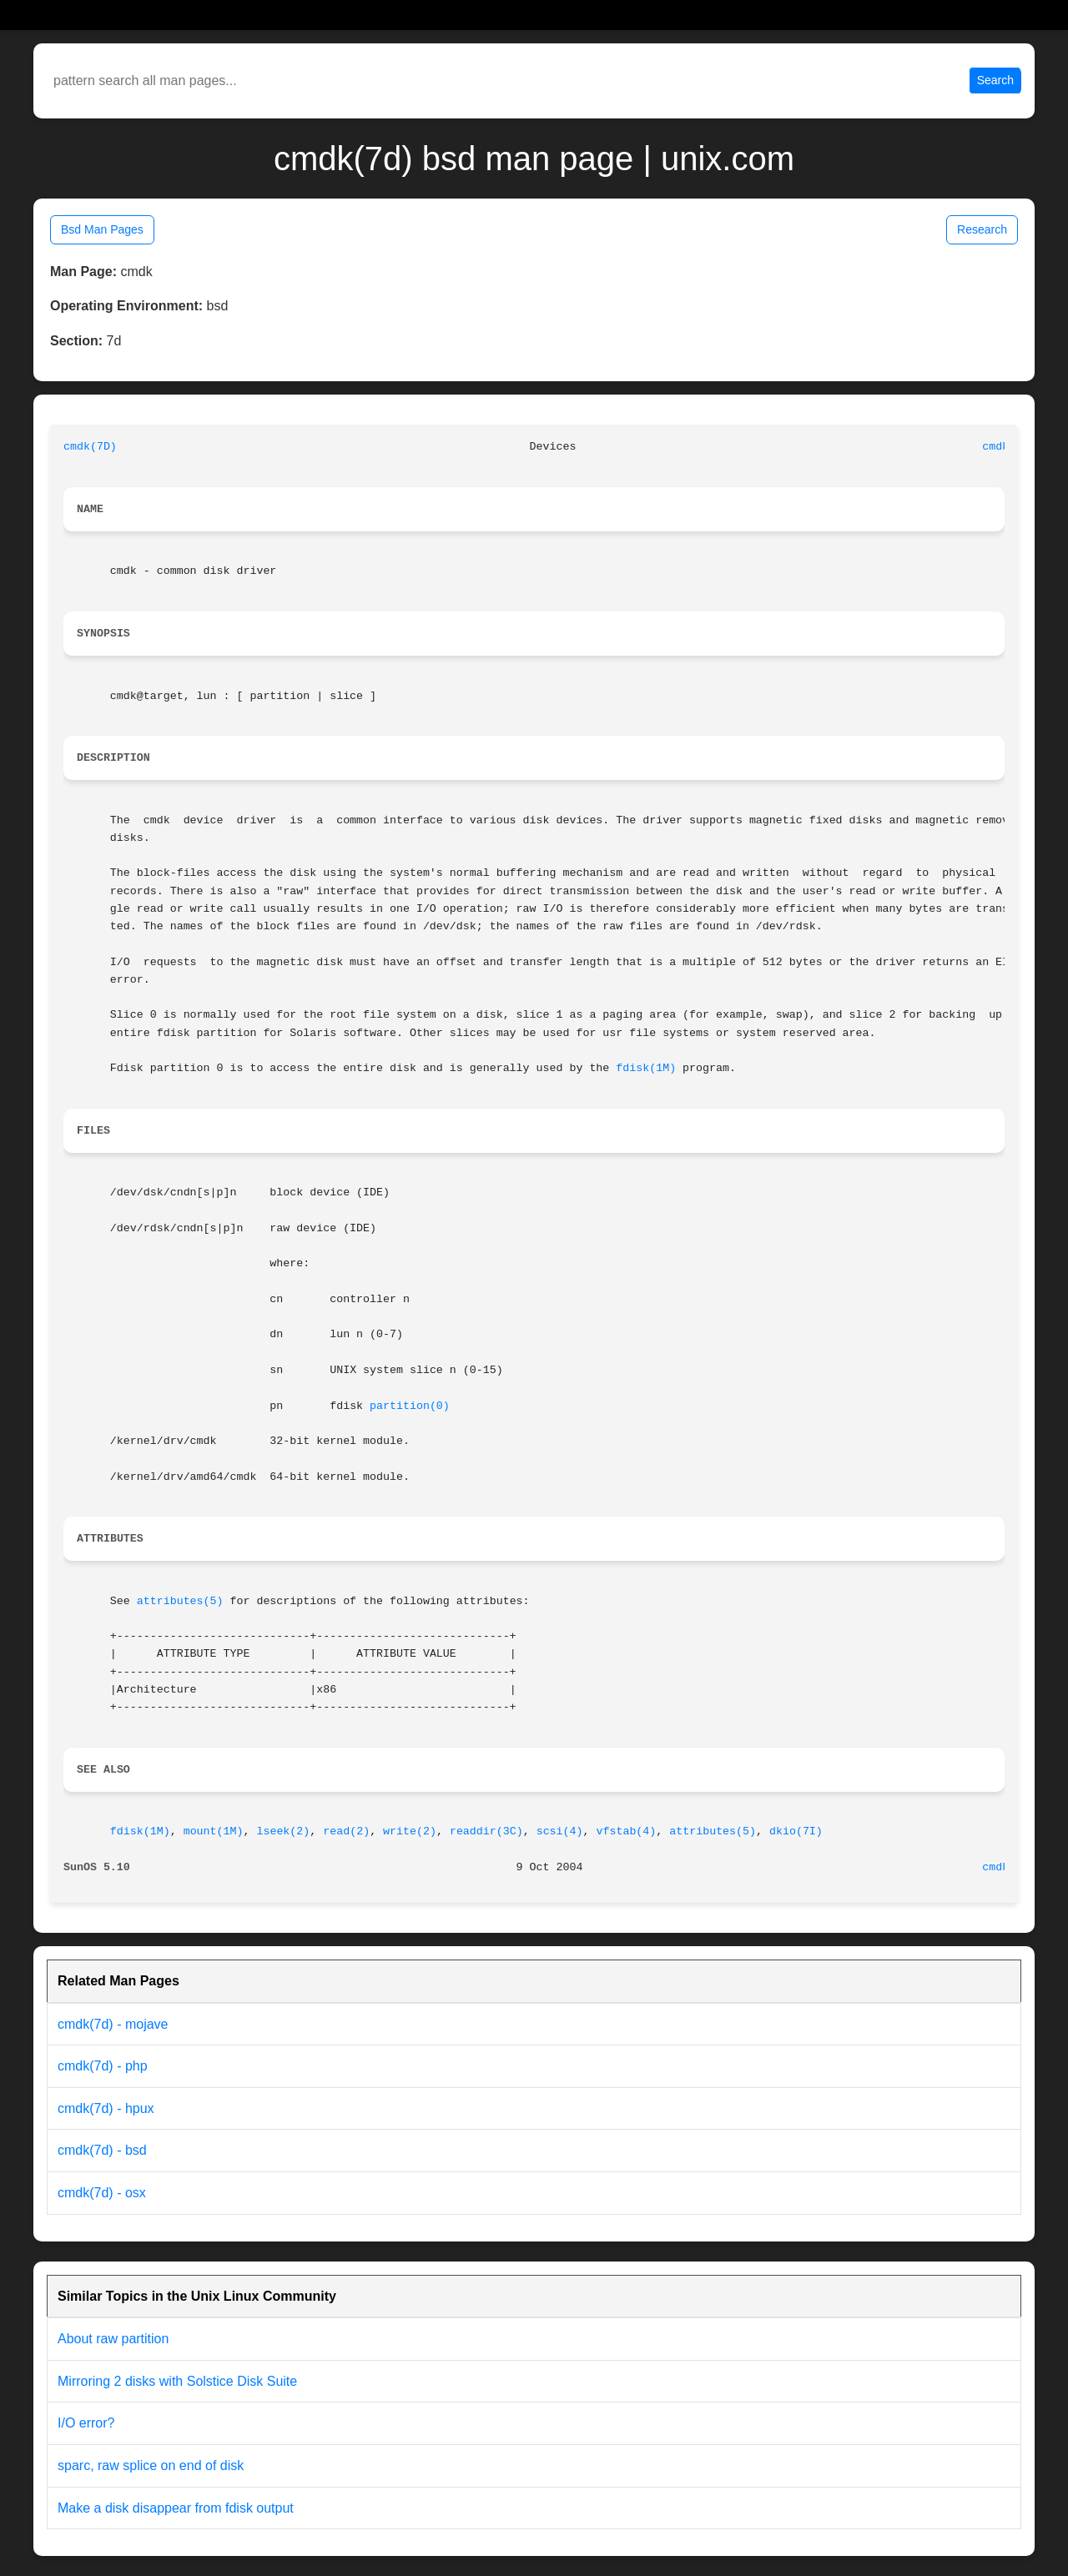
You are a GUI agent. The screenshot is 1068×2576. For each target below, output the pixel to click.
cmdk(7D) (90, 446)
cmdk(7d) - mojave (113, 2024)
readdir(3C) (486, 1831)
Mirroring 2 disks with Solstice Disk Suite (177, 2381)
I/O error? (86, 2423)
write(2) (409, 1831)
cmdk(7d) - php (103, 2066)
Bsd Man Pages (102, 229)
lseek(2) (283, 1831)
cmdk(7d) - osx (102, 2193)
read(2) (346, 1831)
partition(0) (410, 1406)
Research (982, 229)
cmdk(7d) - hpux (106, 2108)
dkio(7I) (796, 1831)
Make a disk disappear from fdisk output (176, 2508)
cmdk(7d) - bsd (102, 2150)
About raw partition (113, 2339)
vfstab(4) (626, 1831)
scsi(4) (560, 1831)
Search (995, 80)
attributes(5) (180, 1601)
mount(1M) (214, 1831)
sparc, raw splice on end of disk (151, 2465)
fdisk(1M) (646, 1068)
